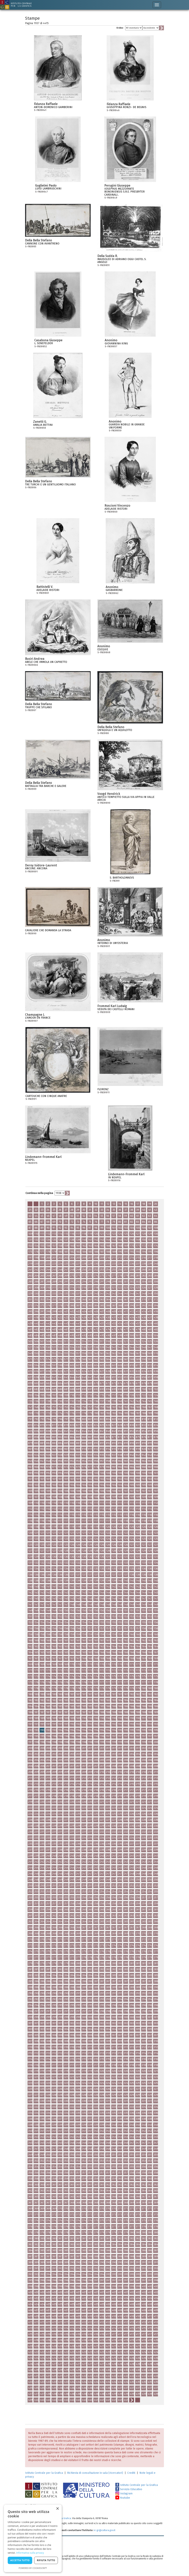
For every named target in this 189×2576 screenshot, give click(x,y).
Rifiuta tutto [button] (46, 2560)
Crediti (131, 2473)
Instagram (123, 2493)
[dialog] (33, 2538)
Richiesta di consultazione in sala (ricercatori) (95, 2473)
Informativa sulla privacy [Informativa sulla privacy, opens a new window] (30, 2552)
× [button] (57, 2508)
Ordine (119, 28)
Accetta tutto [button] (20, 2560)
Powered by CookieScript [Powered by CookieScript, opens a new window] (33, 2568)
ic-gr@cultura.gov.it (104, 2530)
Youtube (122, 2497)
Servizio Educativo (128, 2489)
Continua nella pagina (39, 1193)
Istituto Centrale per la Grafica (44, 2473)
